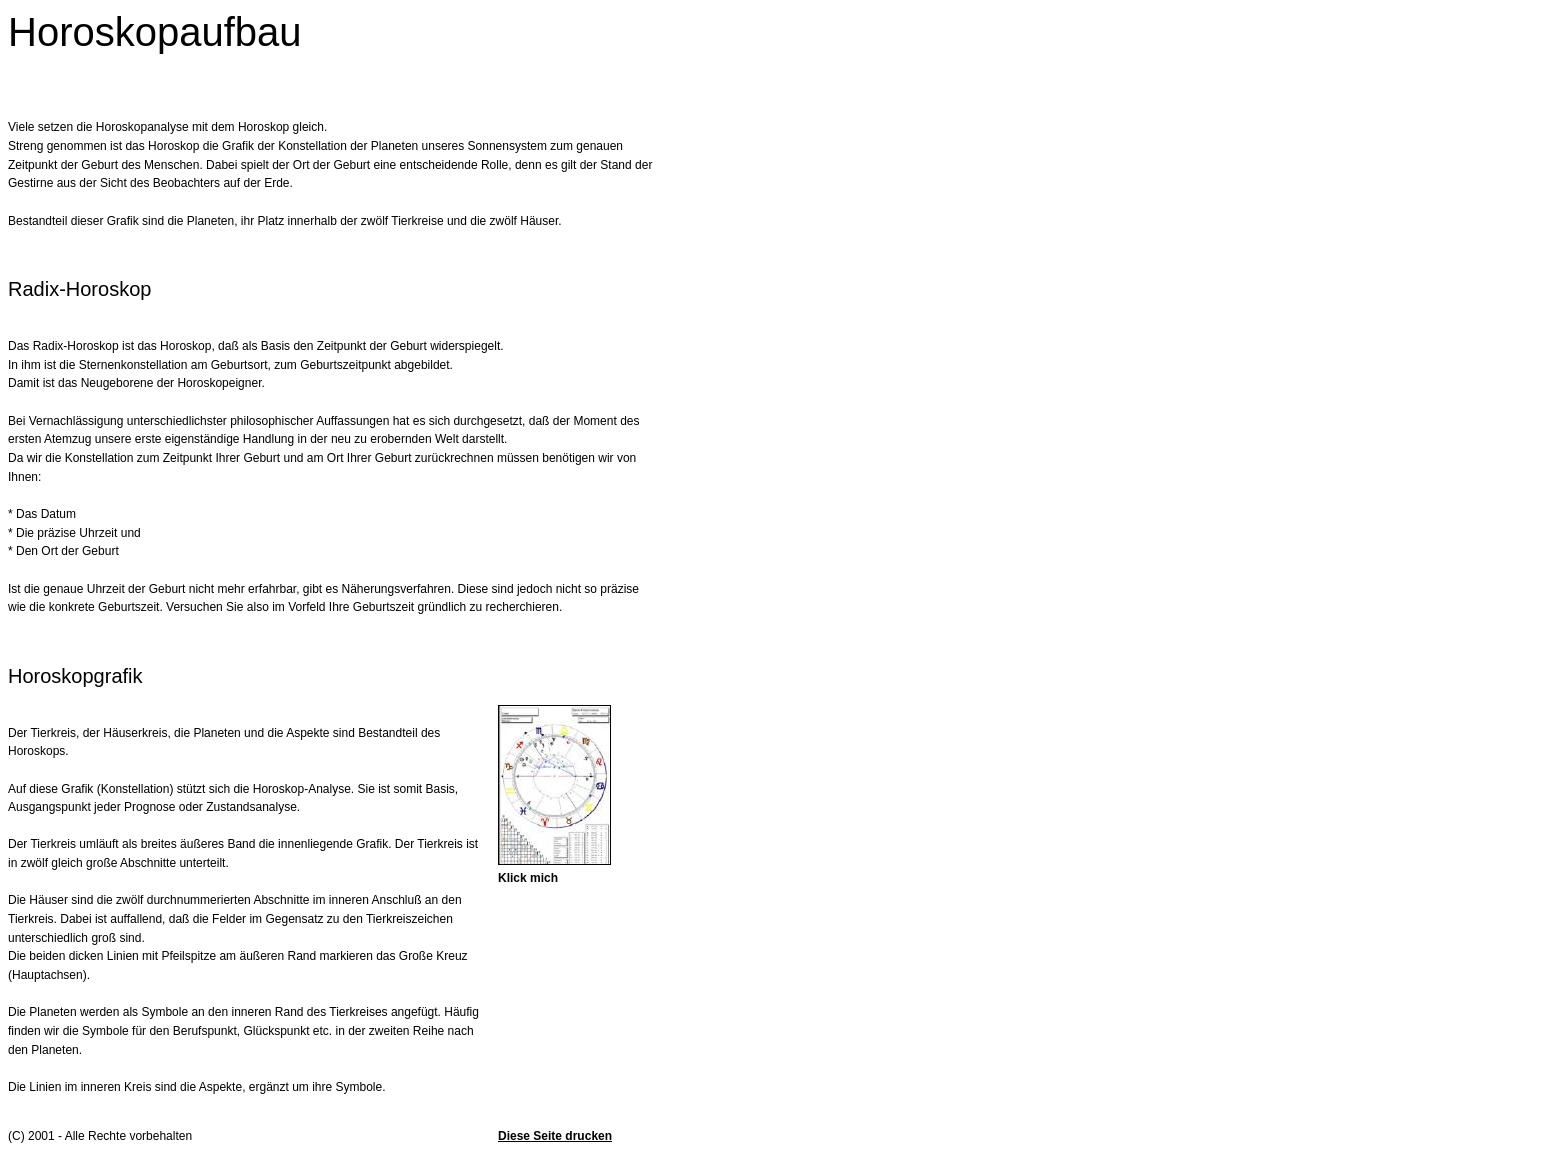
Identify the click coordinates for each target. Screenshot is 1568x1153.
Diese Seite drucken (555, 1136)
